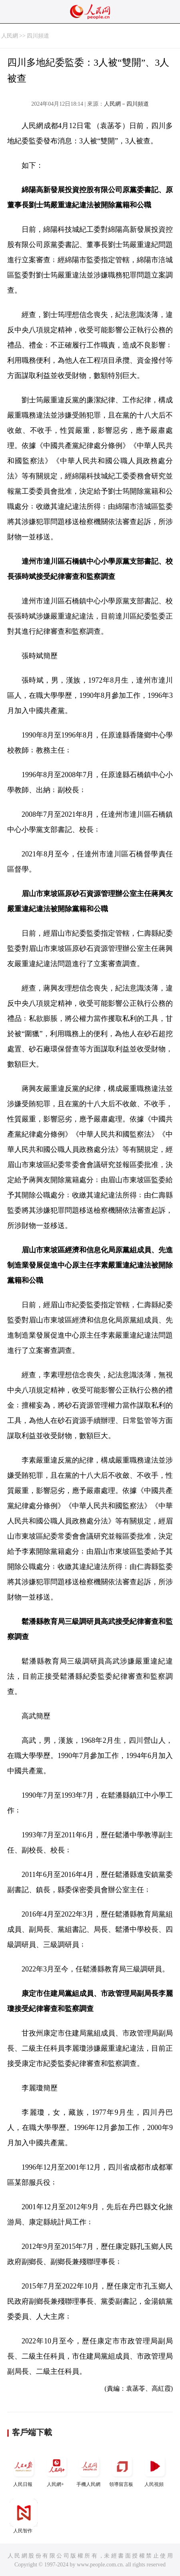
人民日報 (24, 2469)
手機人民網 (89, 2469)
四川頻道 (38, 36)
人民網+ (56, 2469)
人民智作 (24, 2516)
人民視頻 (155, 2469)
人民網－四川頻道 (126, 104)
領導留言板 (122, 2469)
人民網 (9, 36)
